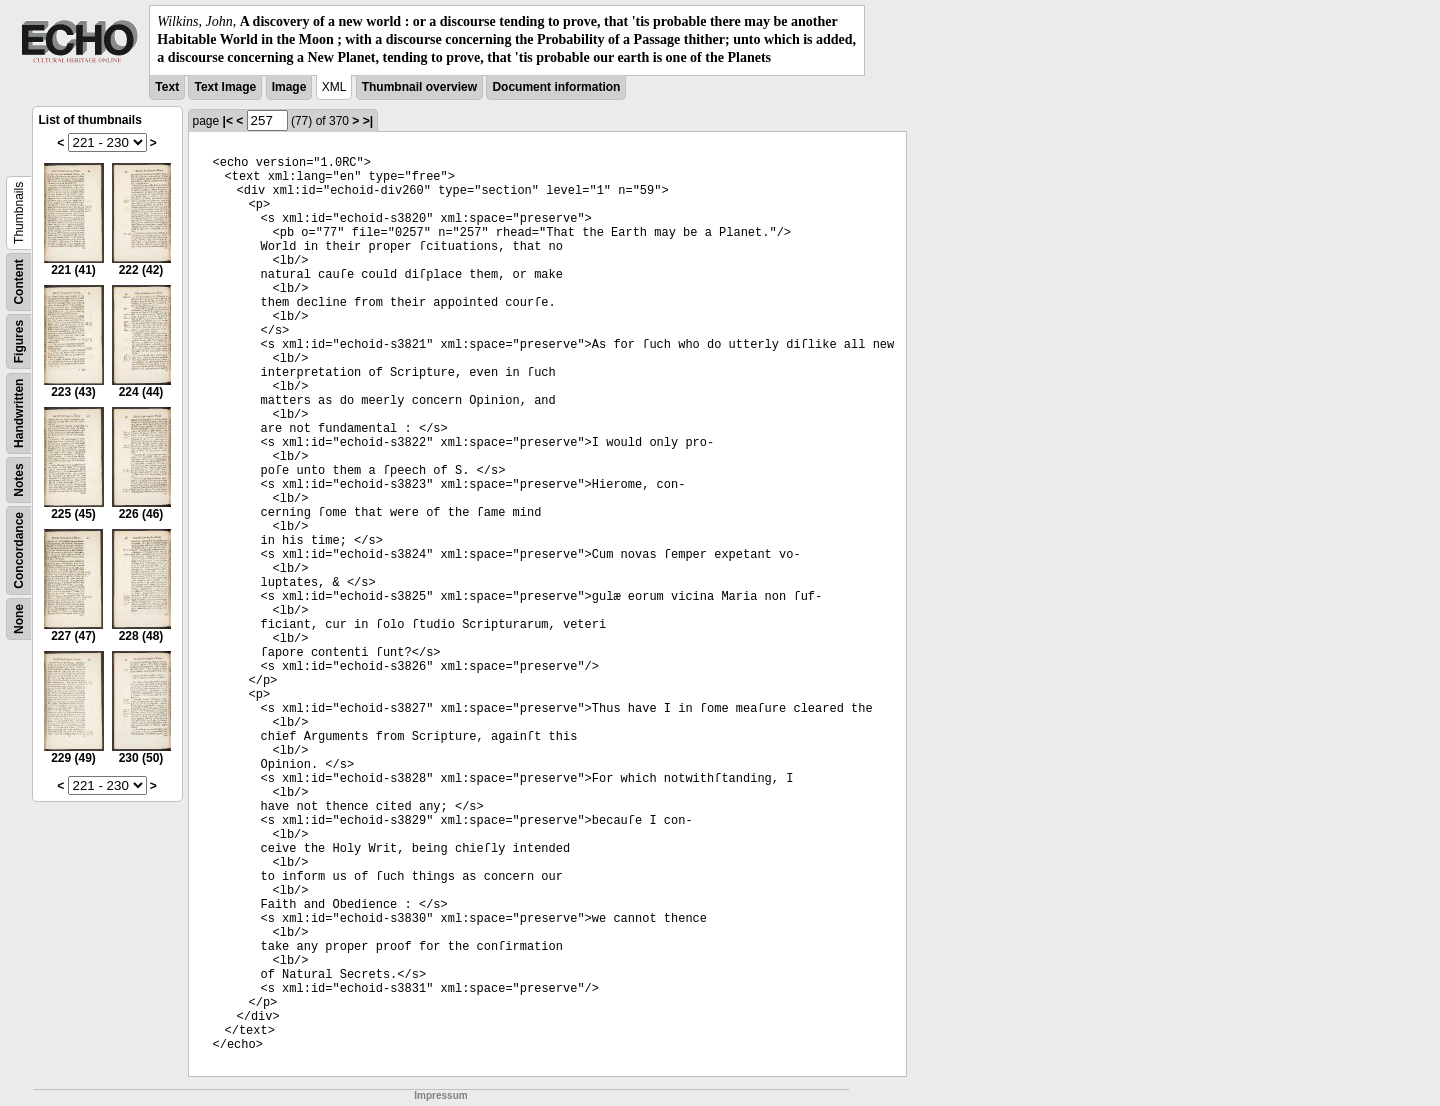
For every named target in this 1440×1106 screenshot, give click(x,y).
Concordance (19, 550)
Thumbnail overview (419, 87)
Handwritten (19, 412)
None (19, 619)
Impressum (440, 1095)
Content (19, 281)
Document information (556, 87)
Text (167, 87)
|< (228, 121)
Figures (19, 340)
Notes (19, 479)
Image (289, 87)
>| (368, 121)
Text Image (225, 87)
